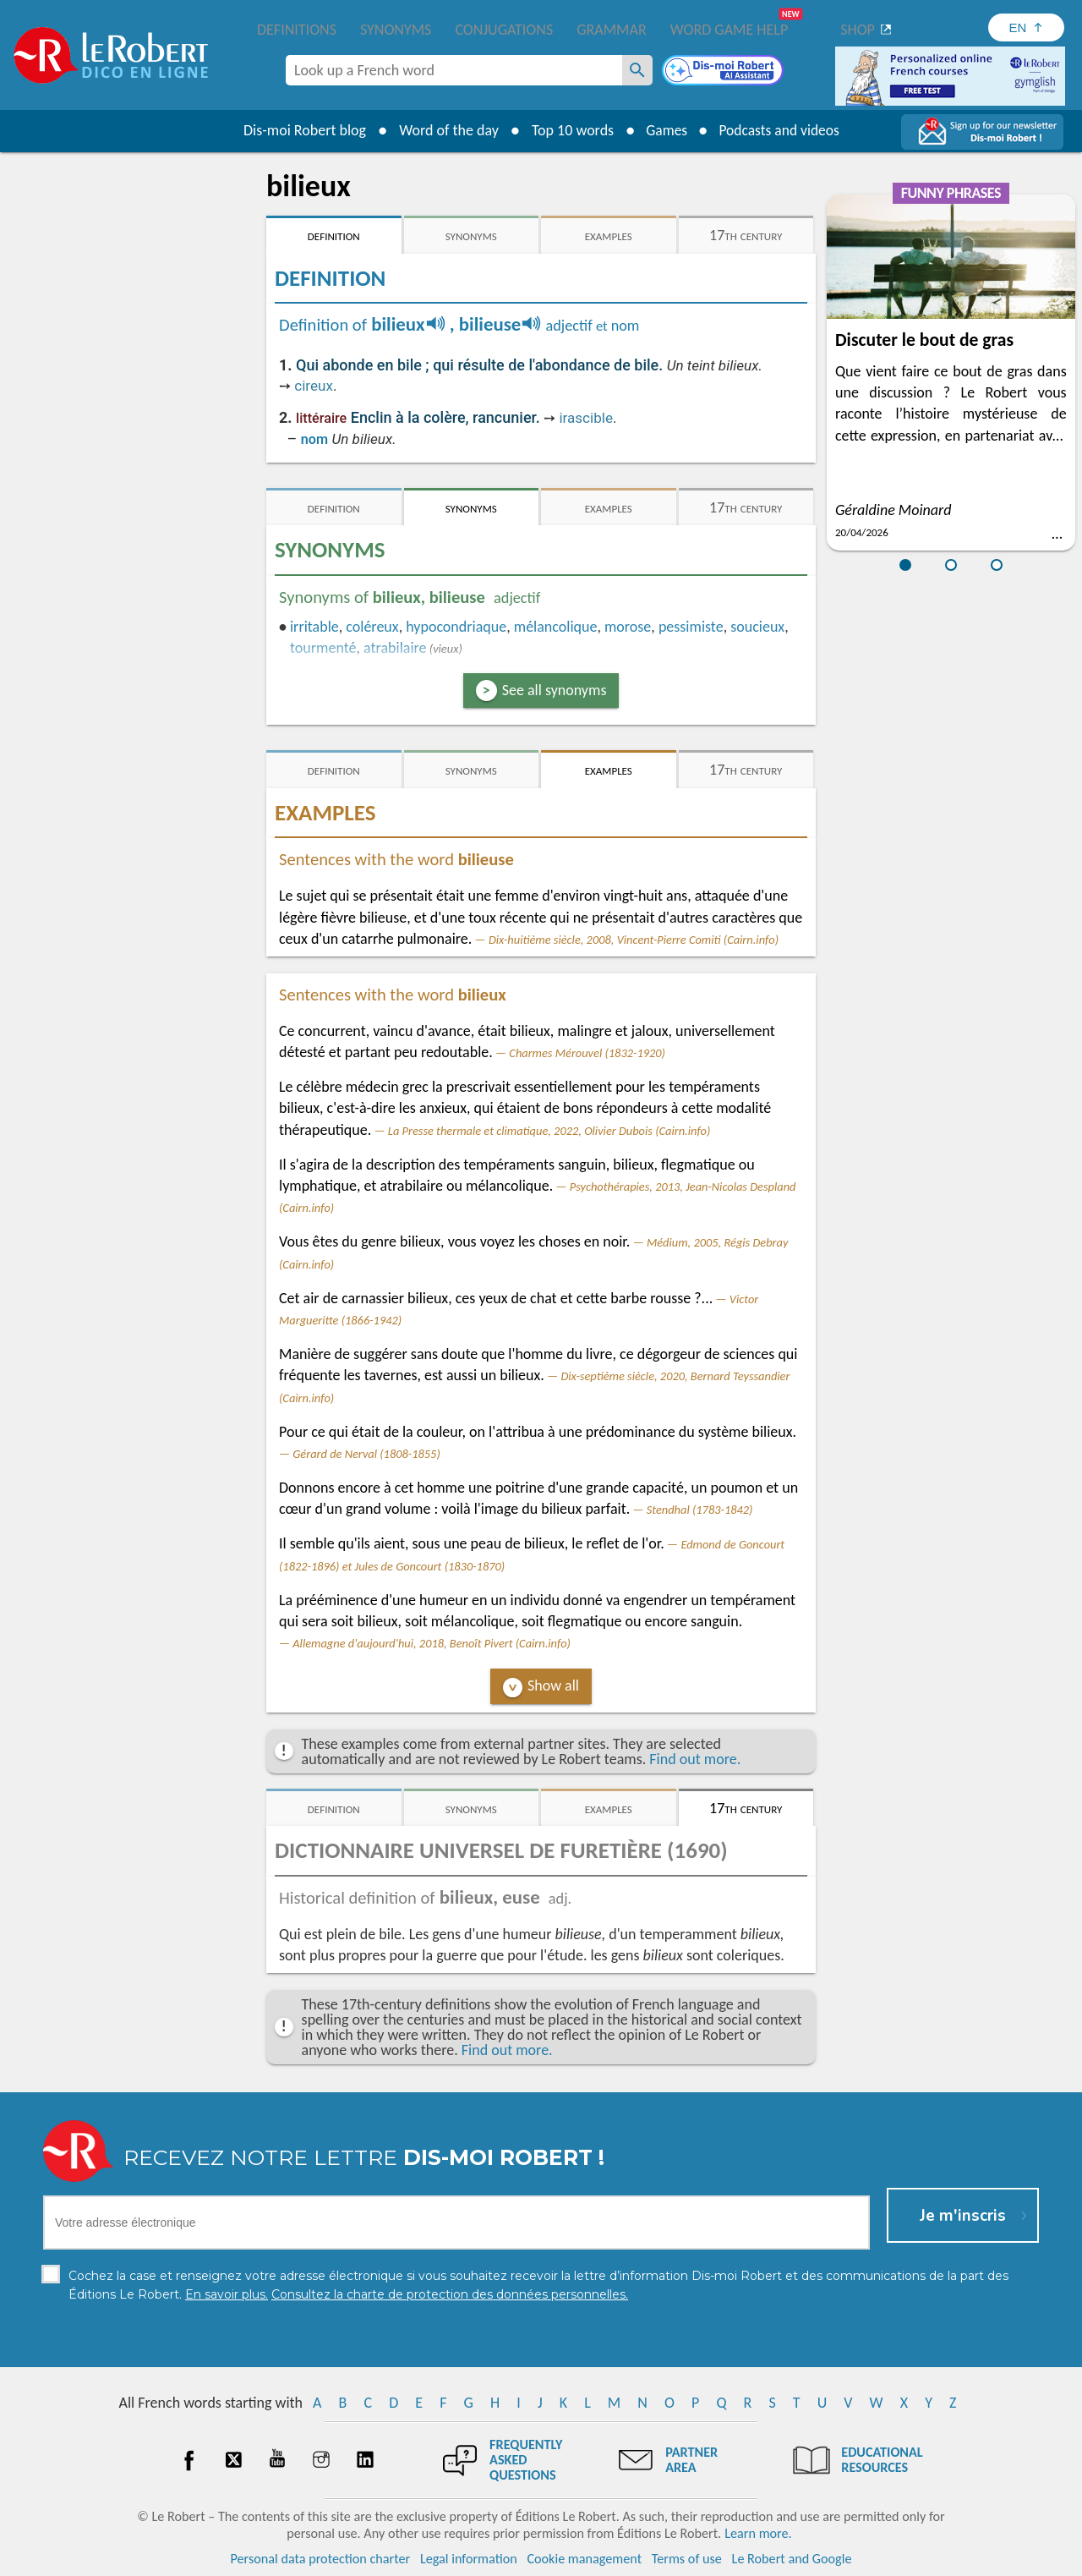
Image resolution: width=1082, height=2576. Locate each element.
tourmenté (323, 648)
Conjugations (504, 29)
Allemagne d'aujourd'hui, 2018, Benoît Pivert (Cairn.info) (431, 1643)
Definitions (296, 29)
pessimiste (691, 626)
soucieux (757, 626)
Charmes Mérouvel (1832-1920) (587, 1053)
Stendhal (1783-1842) (700, 1509)
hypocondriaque (456, 626)
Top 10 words (568, 130)
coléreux (372, 626)
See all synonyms (554, 690)
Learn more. (757, 2533)
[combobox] (454, 70)
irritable (314, 626)
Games (664, 130)
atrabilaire (394, 648)
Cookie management (584, 2559)
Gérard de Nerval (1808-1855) (366, 1453)
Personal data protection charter (321, 2559)
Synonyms (395, 29)
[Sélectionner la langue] (1026, 27)
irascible (586, 417)
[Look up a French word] (637, 70)
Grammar (612, 29)
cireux (313, 385)
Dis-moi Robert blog (300, 130)
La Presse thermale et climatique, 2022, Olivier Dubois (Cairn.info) (549, 1130)
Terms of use (687, 2559)
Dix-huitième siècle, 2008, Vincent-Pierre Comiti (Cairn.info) (634, 939)
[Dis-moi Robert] (724, 72)
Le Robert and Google (792, 2559)
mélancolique (556, 626)
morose (627, 626)
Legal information (468, 2559)
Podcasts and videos (781, 130)
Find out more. (694, 1759)
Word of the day (445, 130)
